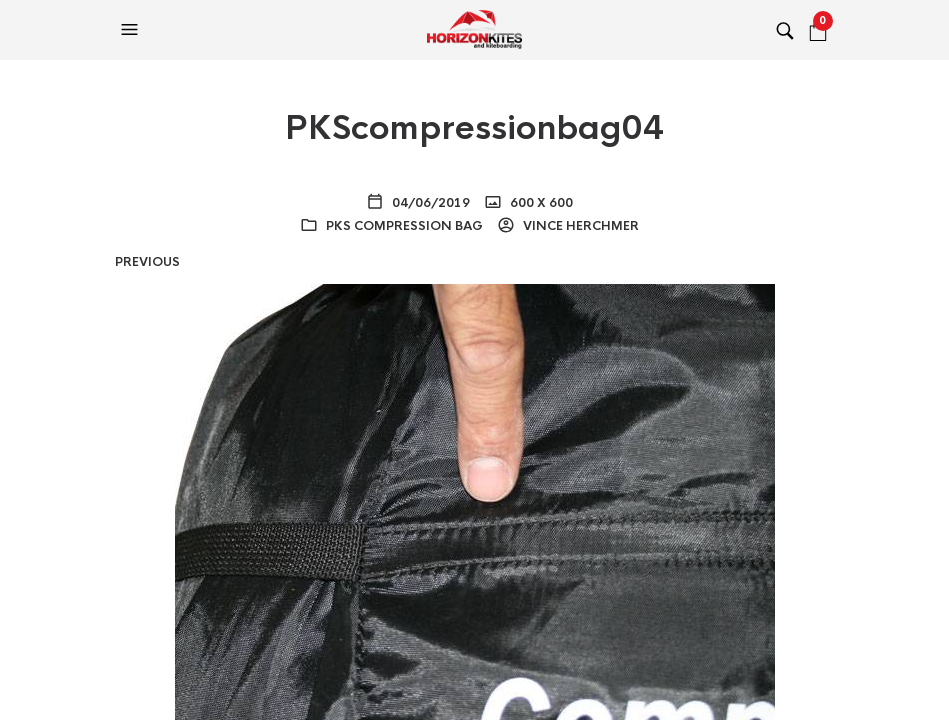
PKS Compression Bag (404, 226)
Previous (147, 262)
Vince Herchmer (579, 226)
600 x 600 (540, 203)
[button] (132, 30)
